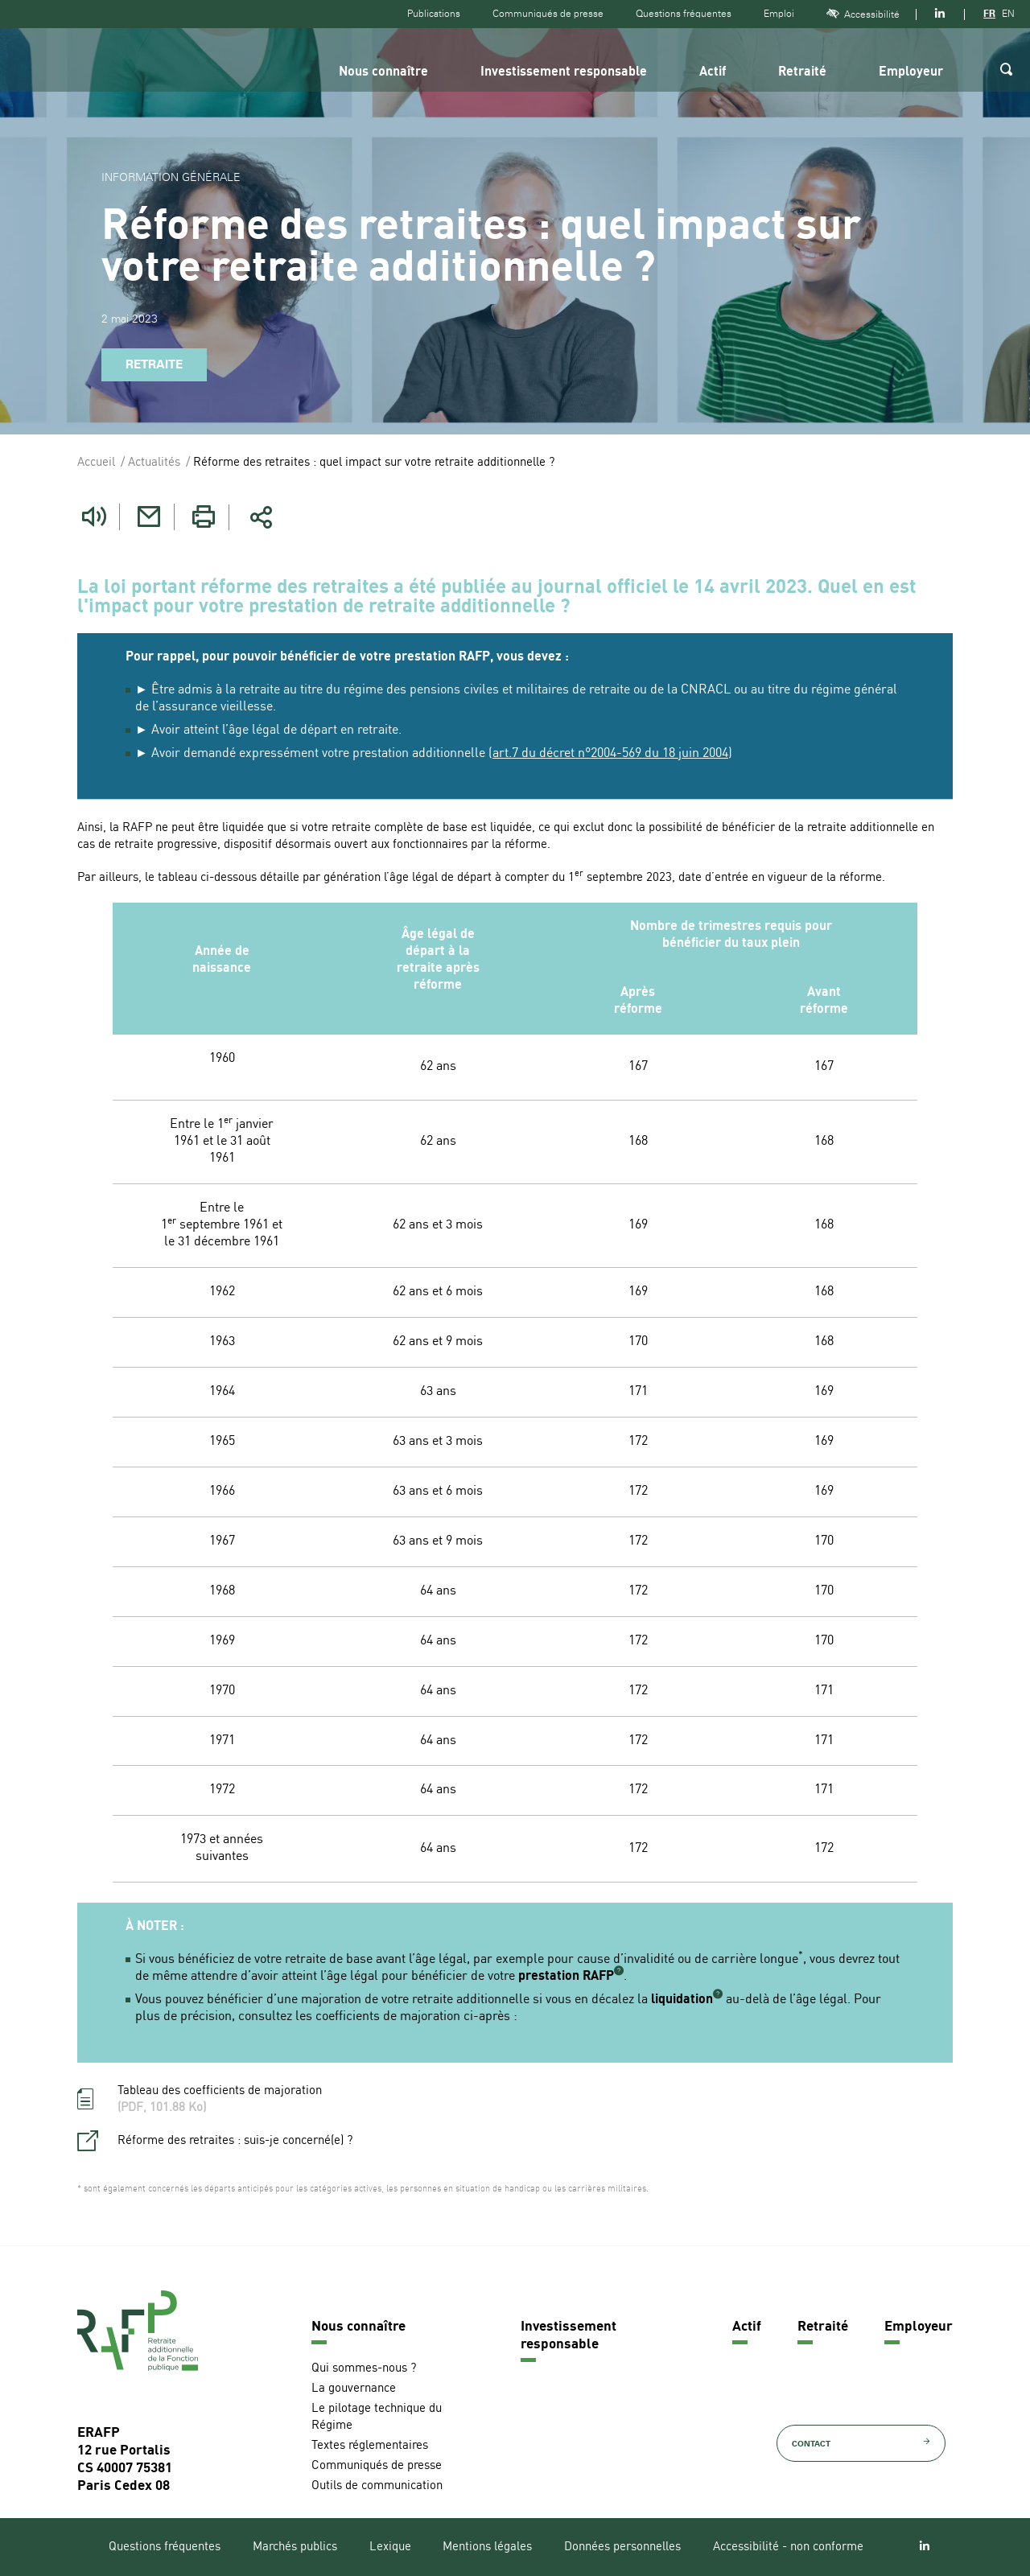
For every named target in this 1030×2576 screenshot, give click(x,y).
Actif (712, 72)
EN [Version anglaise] (1008, 14)
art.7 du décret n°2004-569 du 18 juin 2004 (610, 753)
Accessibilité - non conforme (788, 2547)
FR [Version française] (989, 14)
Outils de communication (377, 2486)
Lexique (390, 2547)
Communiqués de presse (548, 14)
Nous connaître (383, 72)
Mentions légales (487, 2547)
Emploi (779, 14)
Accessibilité (863, 14)
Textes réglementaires (369, 2446)
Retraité (802, 72)
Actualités (154, 463)
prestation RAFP (566, 1976)
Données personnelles (622, 2547)
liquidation (682, 2000)
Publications (433, 14)
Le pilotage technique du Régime (376, 2417)
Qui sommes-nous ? (363, 2369)
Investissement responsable (563, 72)
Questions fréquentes (683, 14)
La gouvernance (353, 2389)
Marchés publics (295, 2547)
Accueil (96, 463)
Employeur (911, 72)
